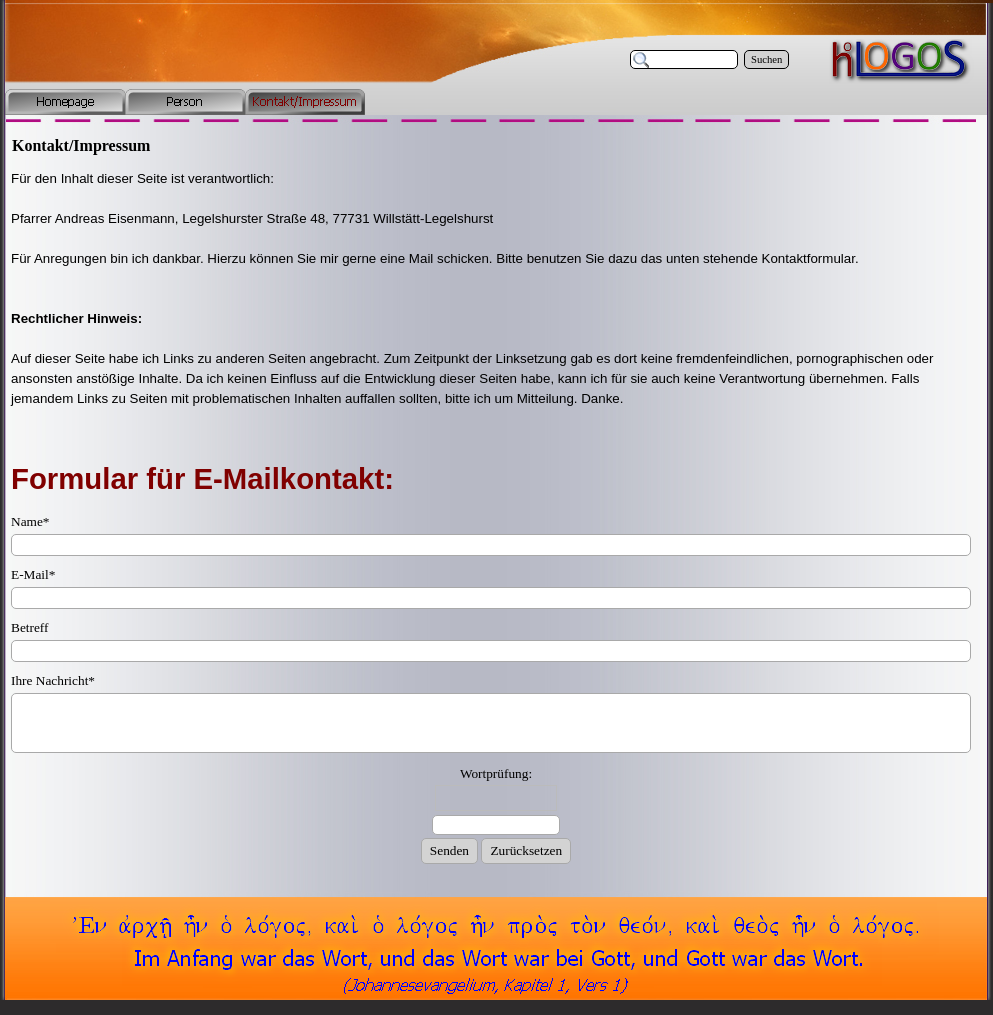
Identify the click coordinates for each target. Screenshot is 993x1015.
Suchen (766, 59)
